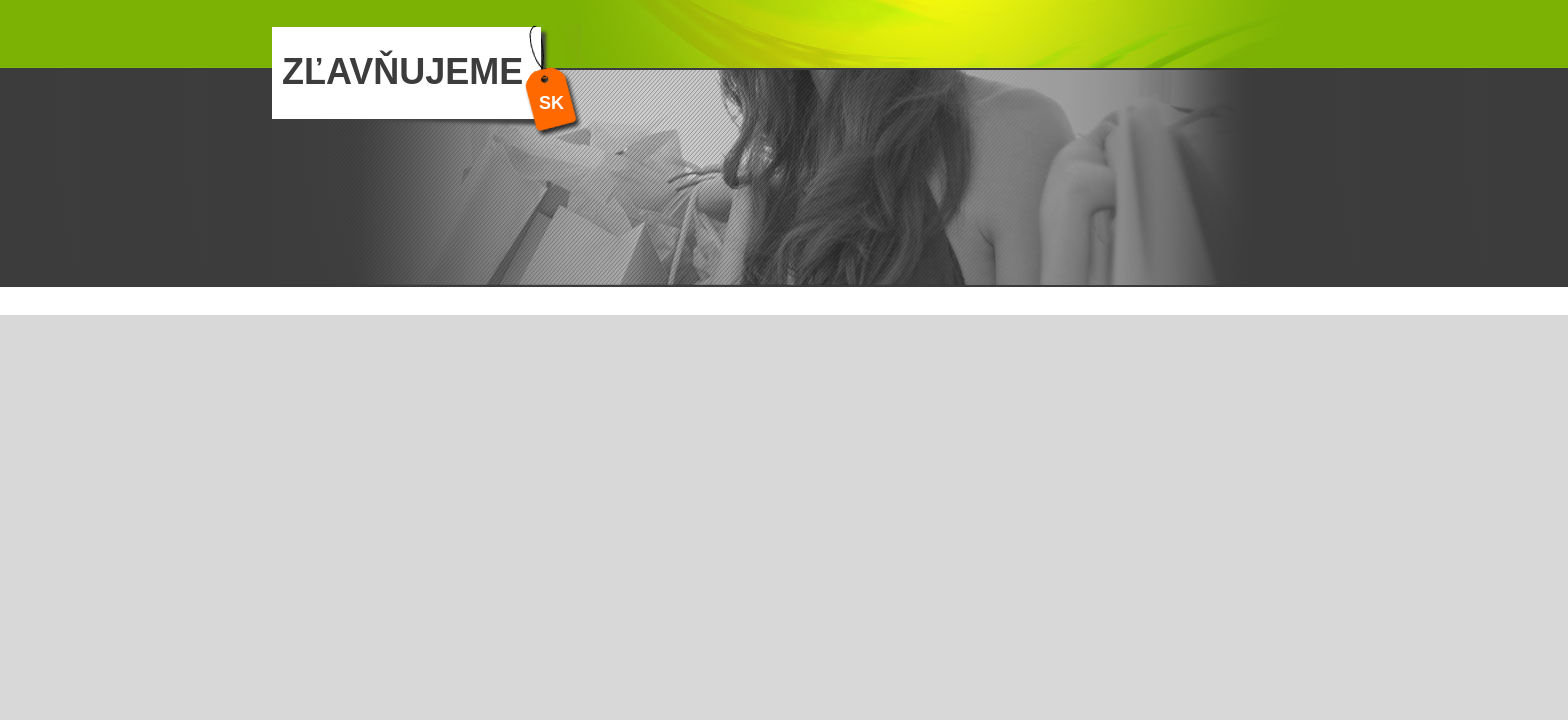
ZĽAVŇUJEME (402, 71)
